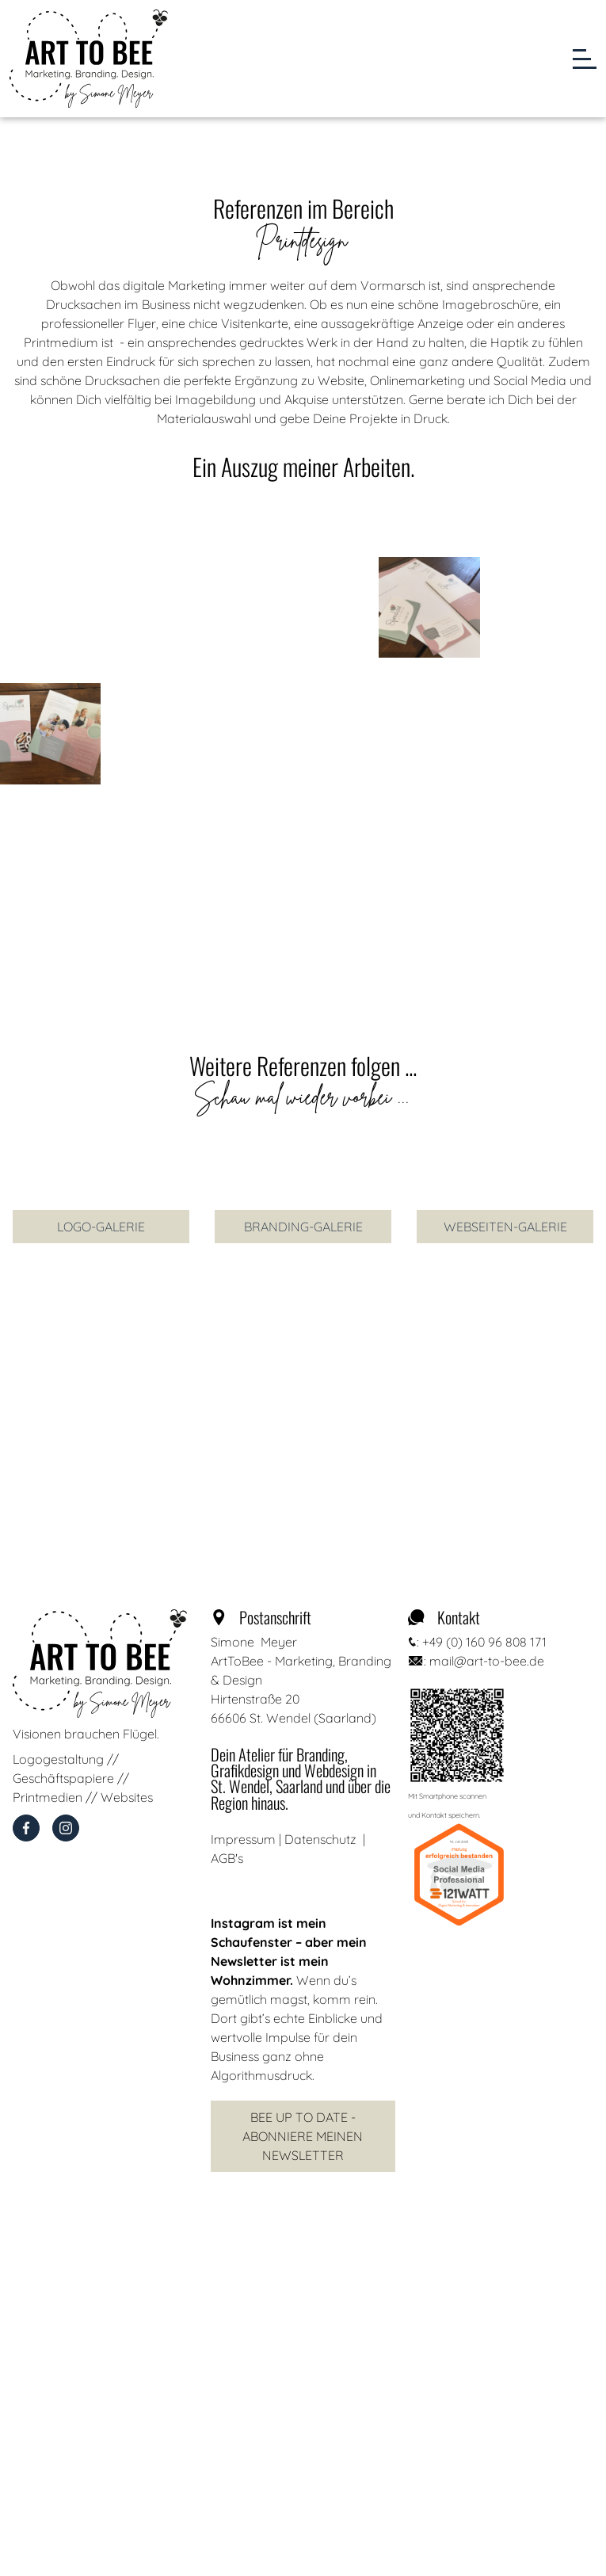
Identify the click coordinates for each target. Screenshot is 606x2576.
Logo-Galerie (101, 1227)
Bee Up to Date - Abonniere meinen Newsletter (302, 2136)
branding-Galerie (303, 1227)
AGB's (227, 1858)
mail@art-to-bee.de (486, 1661)
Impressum (243, 1839)
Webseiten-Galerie (505, 1227)
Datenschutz (320, 1839)
